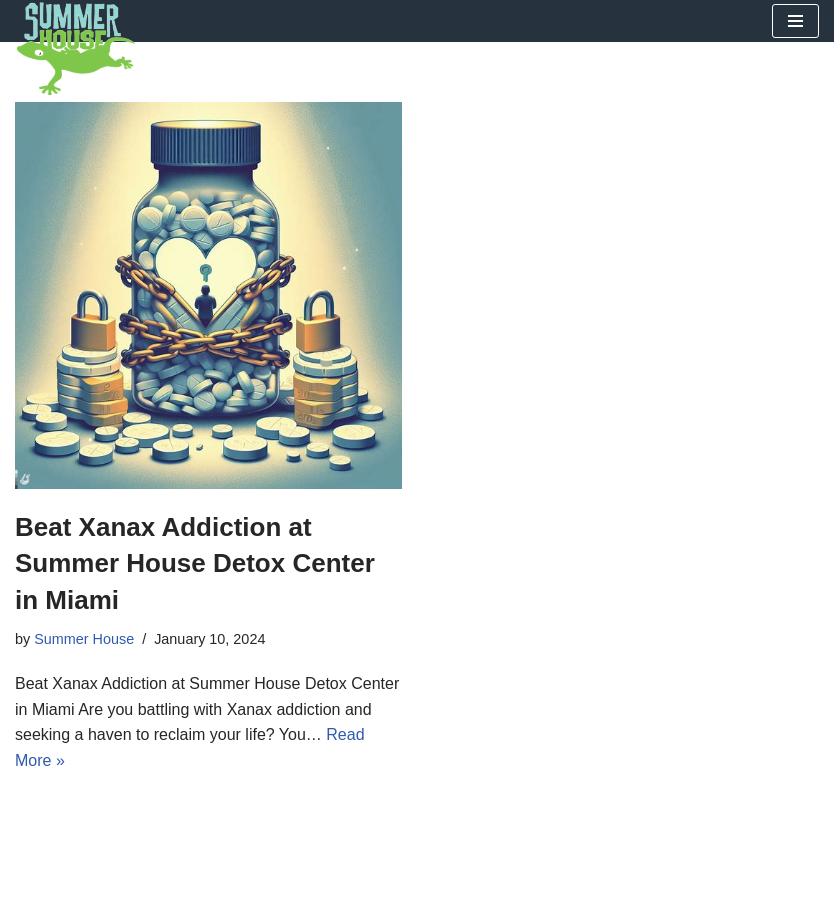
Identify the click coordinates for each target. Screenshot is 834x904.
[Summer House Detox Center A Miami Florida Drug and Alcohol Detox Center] (75, 49)
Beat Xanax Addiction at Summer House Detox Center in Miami (195, 563)
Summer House (84, 639)
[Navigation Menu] (795, 21)
